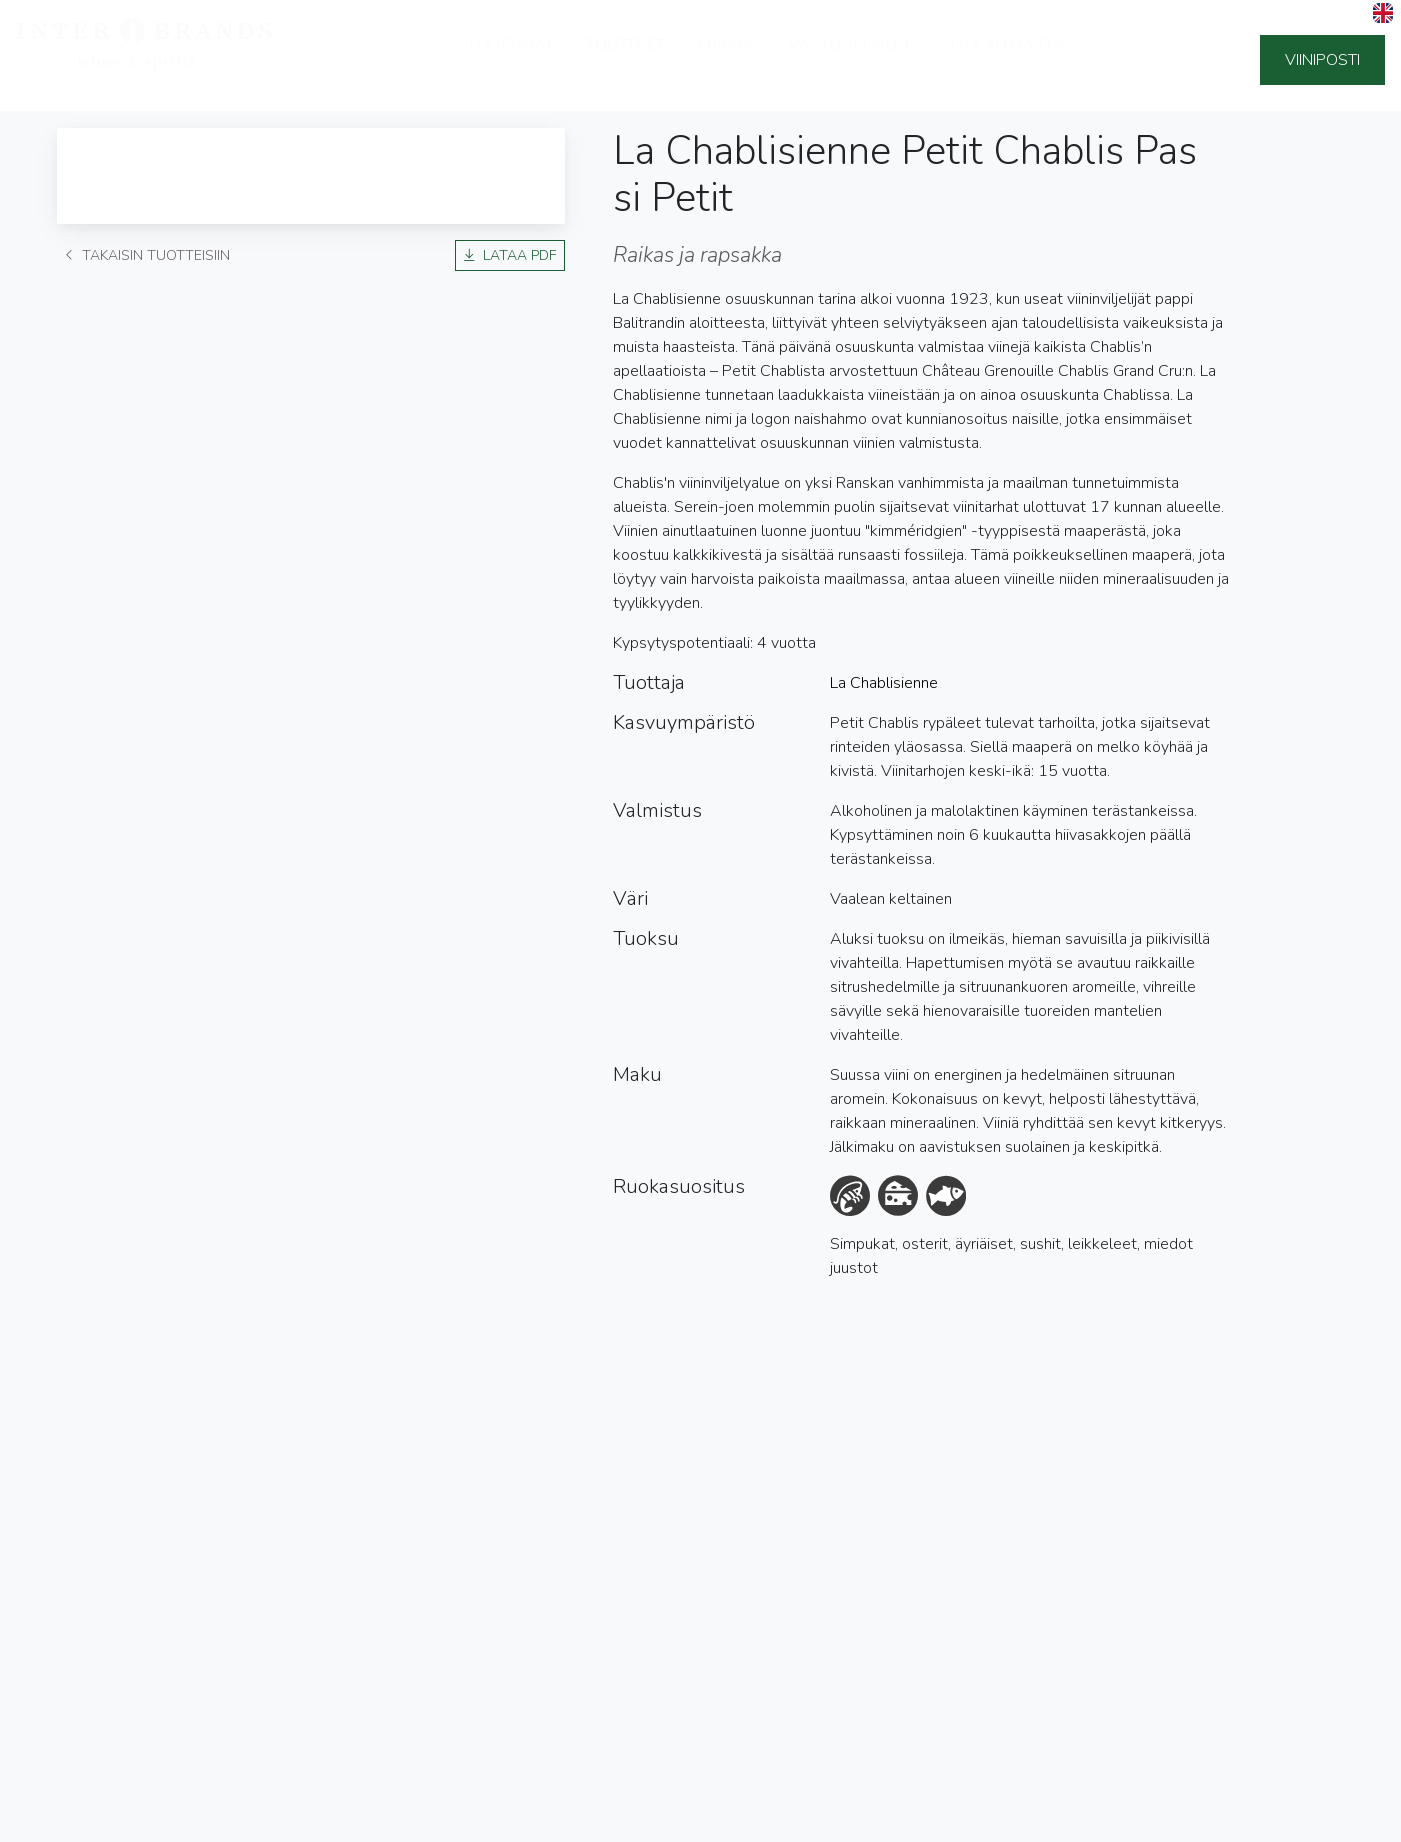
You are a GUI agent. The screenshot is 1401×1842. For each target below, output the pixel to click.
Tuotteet (625, 60)
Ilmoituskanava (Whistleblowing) (447, 1821)
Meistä (726, 60)
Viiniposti (1322, 60)
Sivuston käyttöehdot (244, 1821)
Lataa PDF (510, 255)
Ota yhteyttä (1008, 60)
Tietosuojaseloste (88, 1821)
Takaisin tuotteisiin (147, 255)
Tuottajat (510, 60)
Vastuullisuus (853, 60)
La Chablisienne (884, 684)
